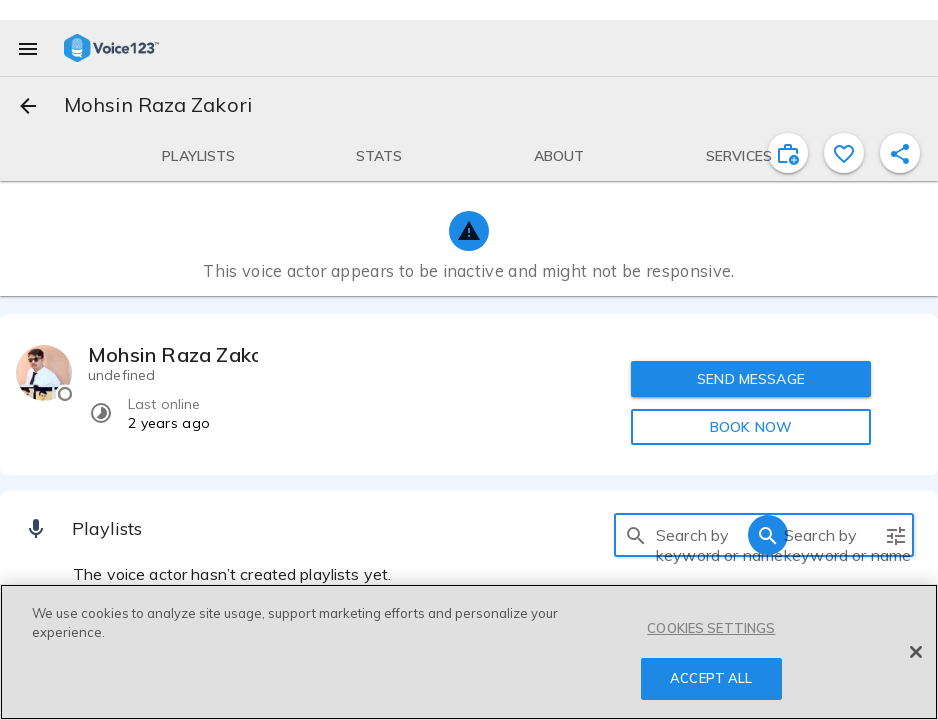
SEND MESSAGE (751, 379)
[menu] (28, 48)
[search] (636, 535)
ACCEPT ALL (711, 679)
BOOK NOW (751, 427)
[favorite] (844, 153)
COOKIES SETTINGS (711, 629)
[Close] (916, 653)
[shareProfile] (900, 153)
